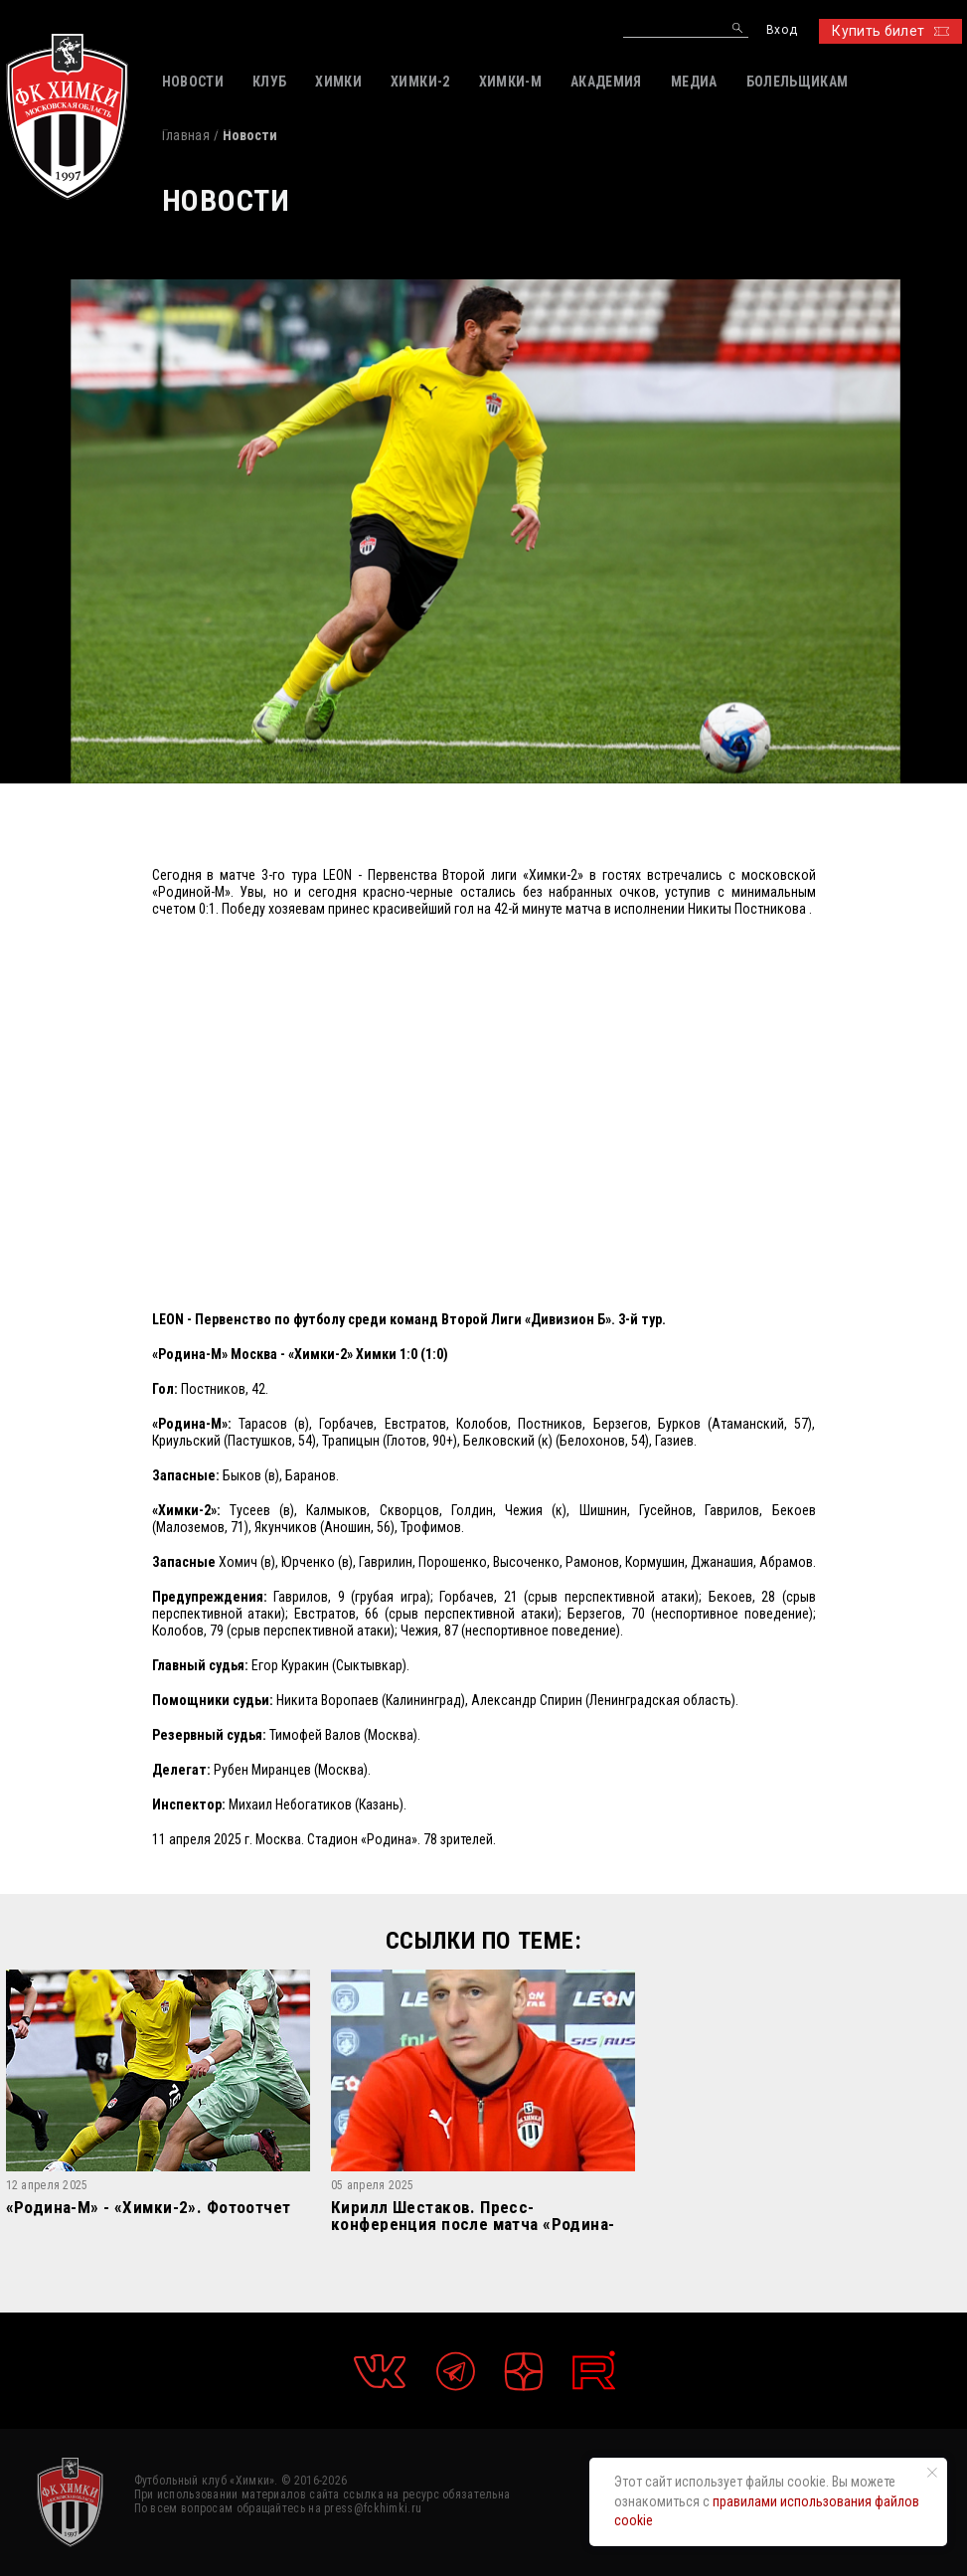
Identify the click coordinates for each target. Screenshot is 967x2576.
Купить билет (890, 31)
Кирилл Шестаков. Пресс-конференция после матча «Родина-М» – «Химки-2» (473, 2215)
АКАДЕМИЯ (606, 81)
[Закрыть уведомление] (932, 2473)
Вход (781, 30)
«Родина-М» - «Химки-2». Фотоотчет (148, 2208)
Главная (186, 135)
